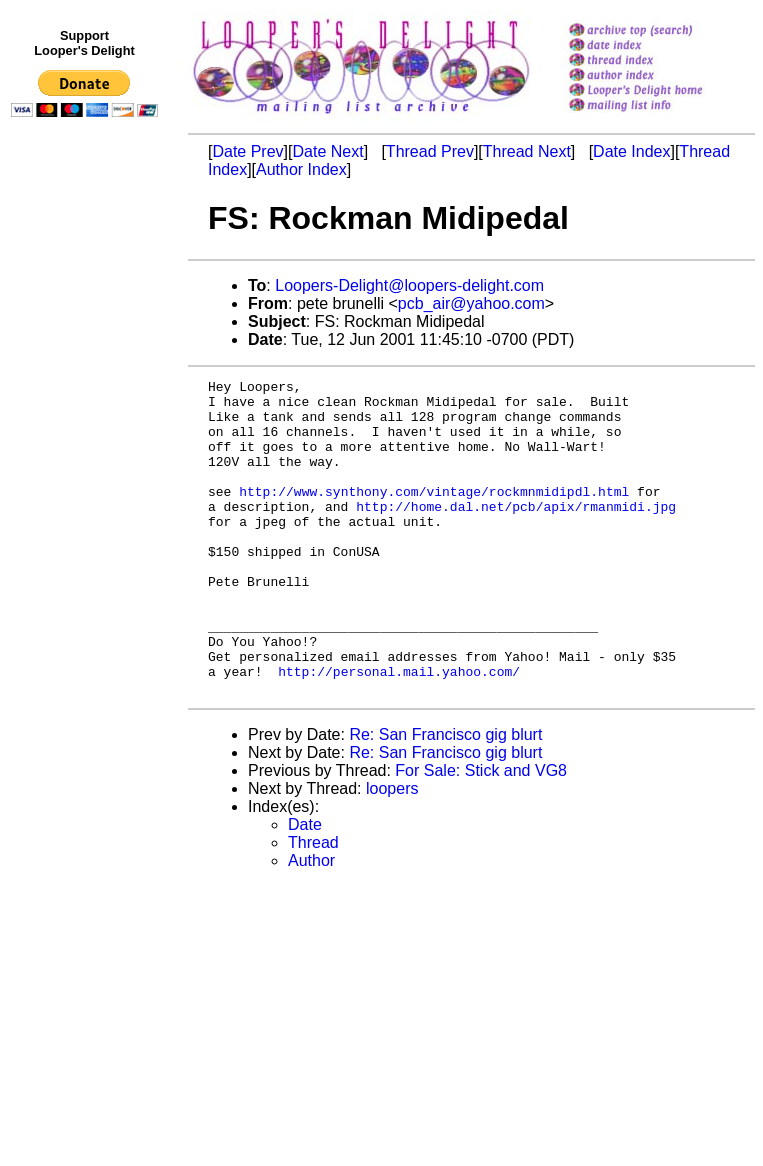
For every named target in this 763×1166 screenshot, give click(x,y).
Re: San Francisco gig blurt (445, 797)
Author (311, 923)
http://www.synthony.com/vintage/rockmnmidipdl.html (434, 515)
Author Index (301, 169)
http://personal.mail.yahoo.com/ (399, 731)
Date (305, 887)
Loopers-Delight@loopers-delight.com (409, 285)
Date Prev (247, 151)
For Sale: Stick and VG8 (481, 833)
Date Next (327, 151)
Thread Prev (430, 151)
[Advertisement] (88, 537)
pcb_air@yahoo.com (471, 303)
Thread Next (527, 151)
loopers (392, 851)
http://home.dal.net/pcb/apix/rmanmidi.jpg (516, 533)
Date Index (631, 151)
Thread (313, 905)
